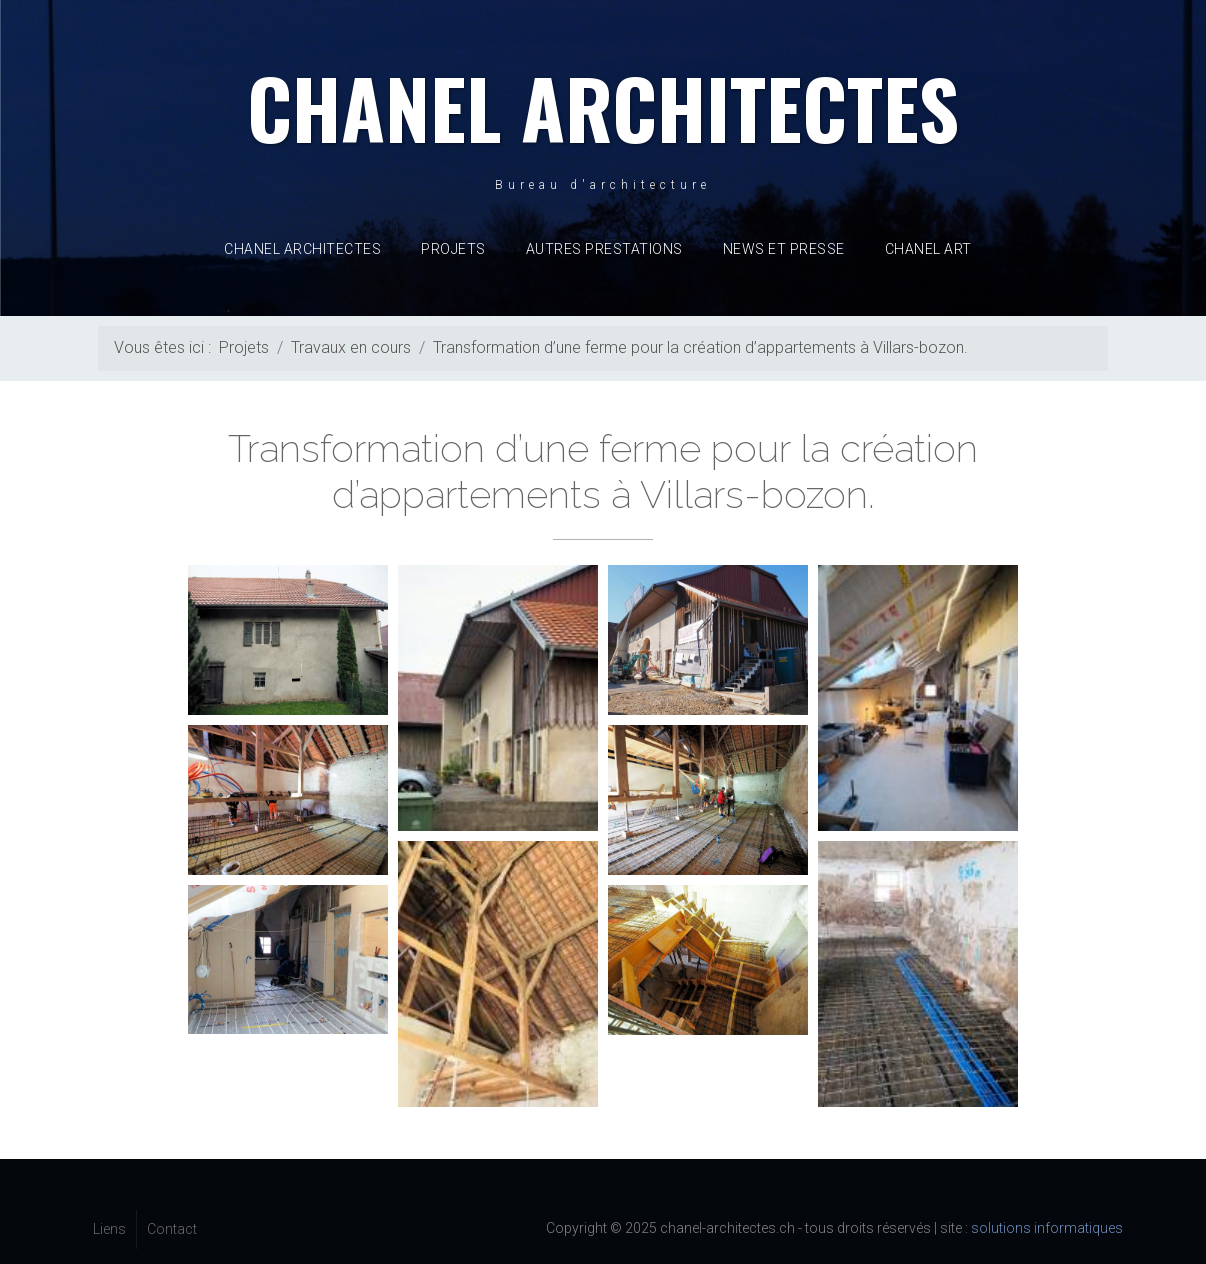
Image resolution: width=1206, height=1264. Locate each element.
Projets (453, 249)
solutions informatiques (1047, 1228)
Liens (109, 1229)
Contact (172, 1229)
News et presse (784, 249)
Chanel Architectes (302, 249)
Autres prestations (604, 249)
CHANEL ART (928, 249)
